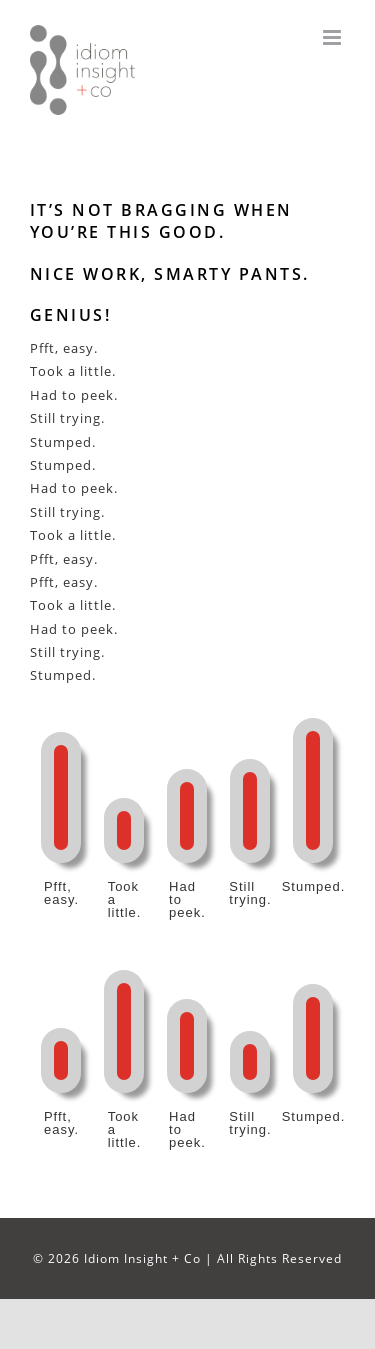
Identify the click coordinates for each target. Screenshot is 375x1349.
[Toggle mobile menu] (334, 37)
